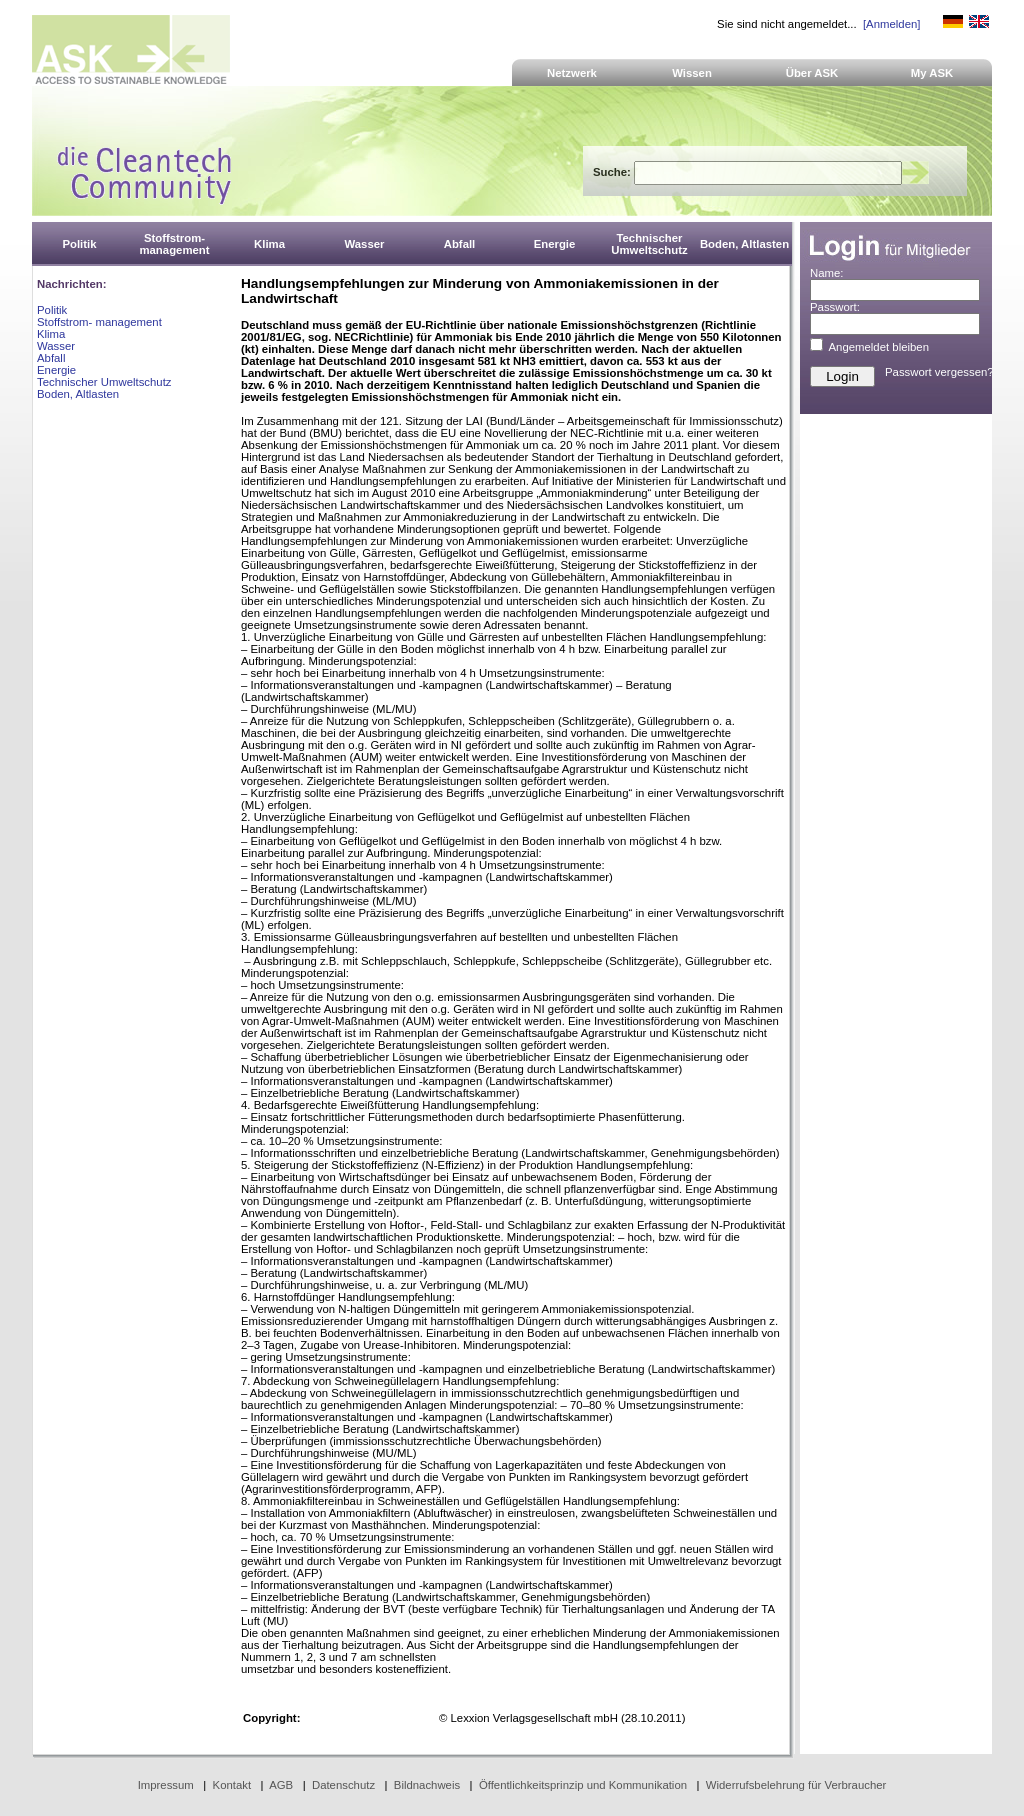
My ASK (932, 73)
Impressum (166, 1785)
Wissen (692, 73)
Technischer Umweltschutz (104, 382)
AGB (281, 1785)
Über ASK (812, 73)
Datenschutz (343, 1785)
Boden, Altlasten (78, 394)
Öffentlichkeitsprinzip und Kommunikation (583, 1785)
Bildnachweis (427, 1785)
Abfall (51, 358)
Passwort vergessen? (939, 372)
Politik (52, 310)
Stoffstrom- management (99, 322)
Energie (56, 370)
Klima (51, 334)
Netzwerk (572, 73)
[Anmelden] (891, 24)
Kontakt (232, 1785)
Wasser (56, 346)
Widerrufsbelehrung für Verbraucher (796, 1785)
